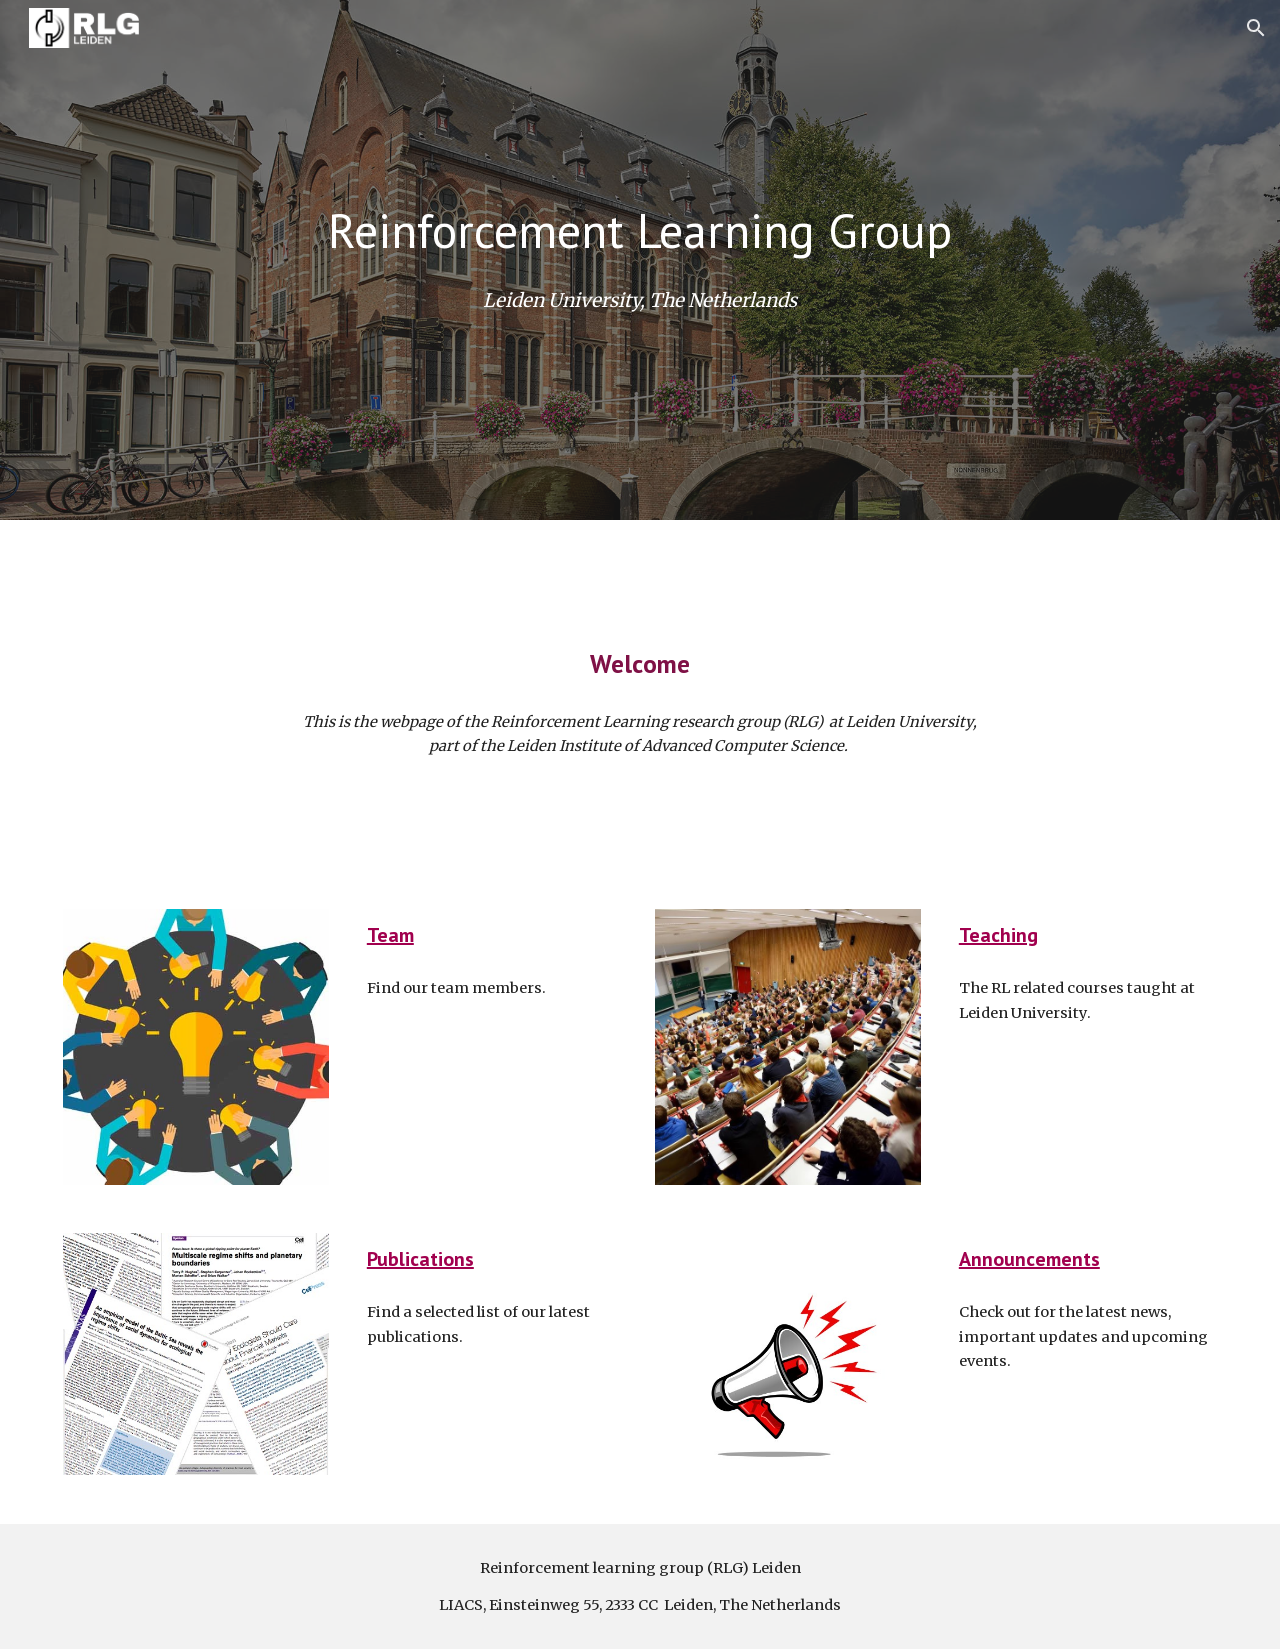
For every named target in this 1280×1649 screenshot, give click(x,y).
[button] (1256, 28)
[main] (640, 230)
